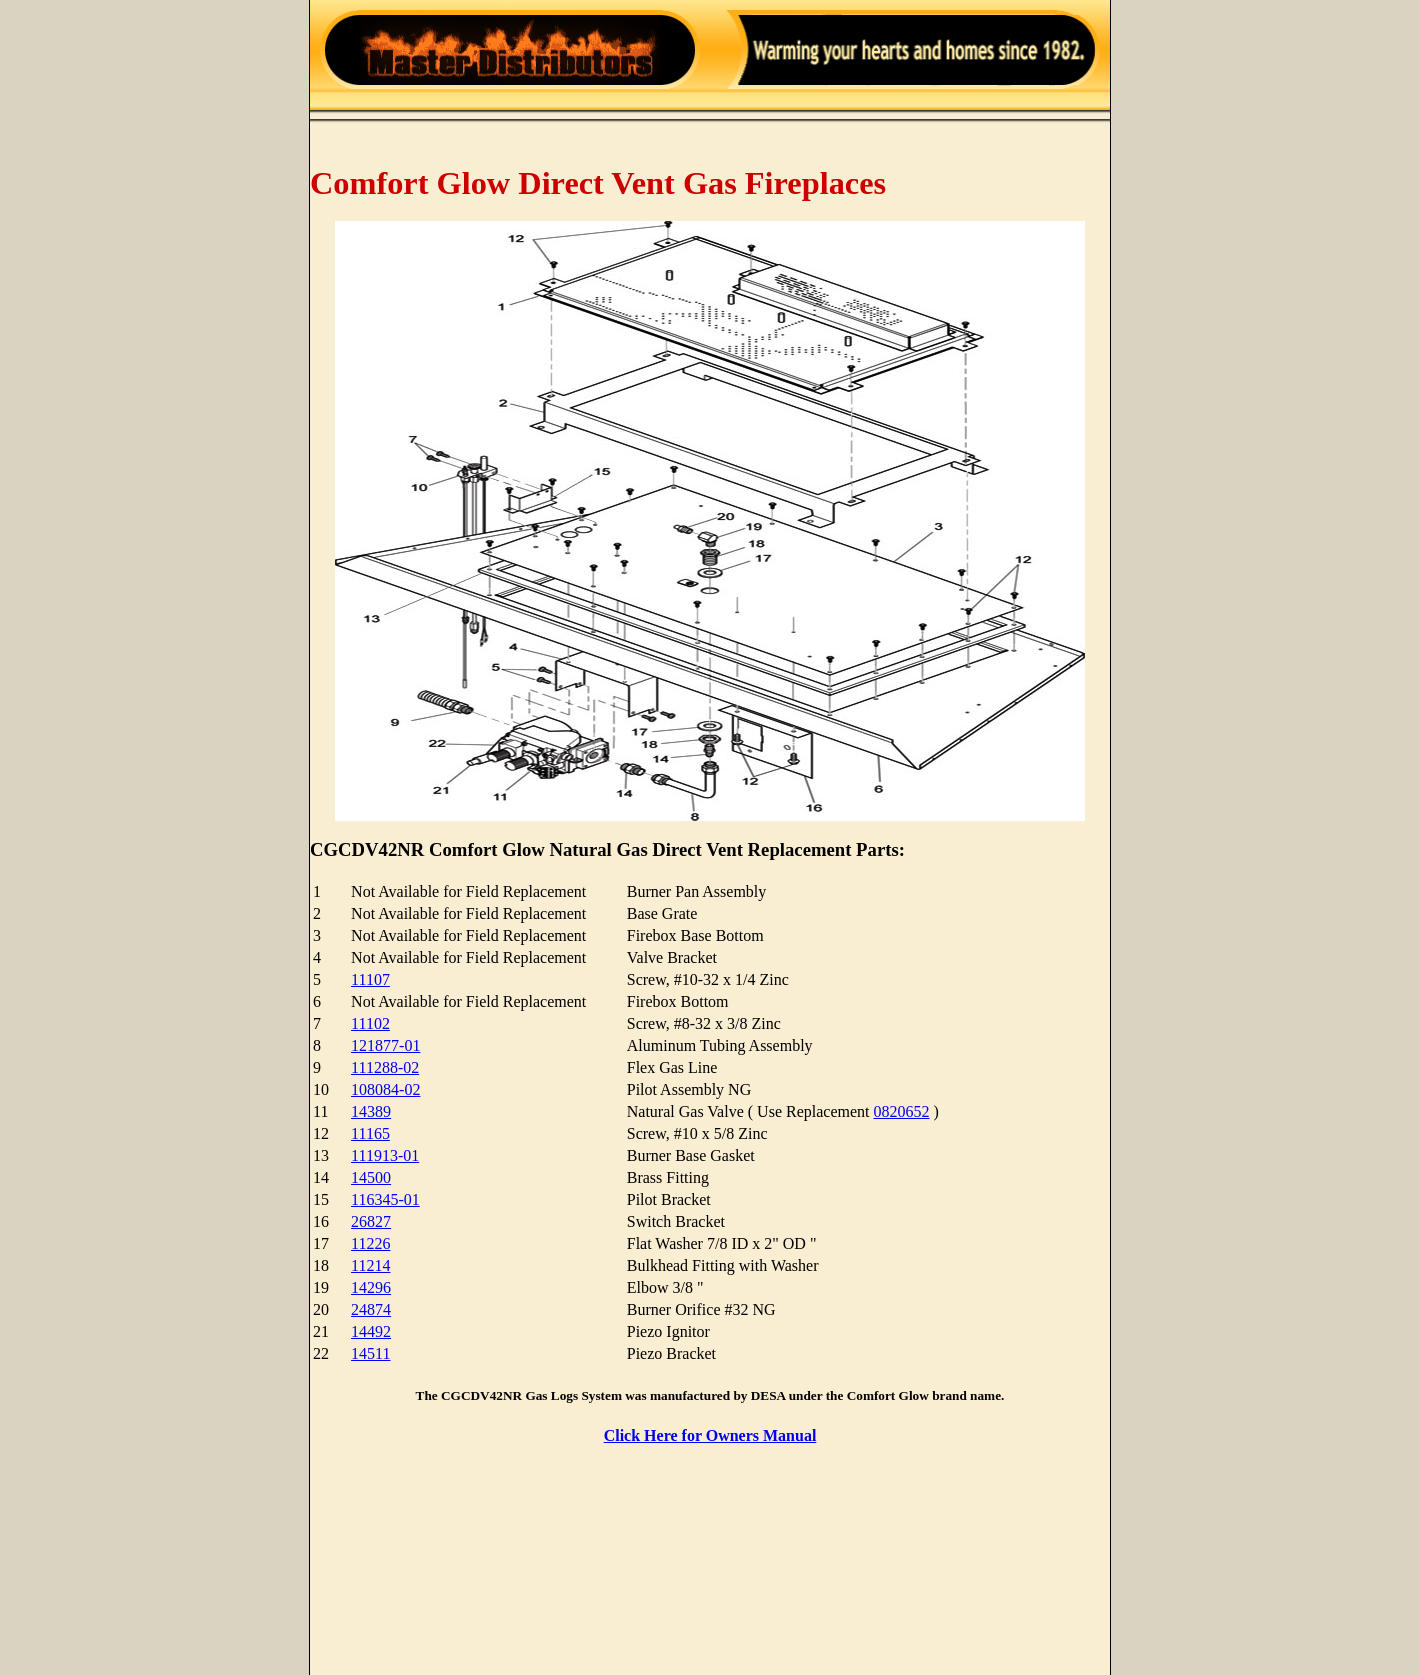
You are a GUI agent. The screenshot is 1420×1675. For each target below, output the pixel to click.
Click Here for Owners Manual (710, 1435)
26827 (371, 1221)
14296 (371, 1287)
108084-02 (385, 1089)
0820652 (902, 1111)
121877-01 (385, 1045)
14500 (371, 1177)
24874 (371, 1309)
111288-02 (385, 1067)
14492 (371, 1331)
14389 (371, 1111)
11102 (370, 1023)
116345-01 (385, 1199)
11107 (370, 979)
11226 (370, 1243)
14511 (370, 1353)
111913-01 (385, 1155)
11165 (370, 1133)
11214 (370, 1265)
